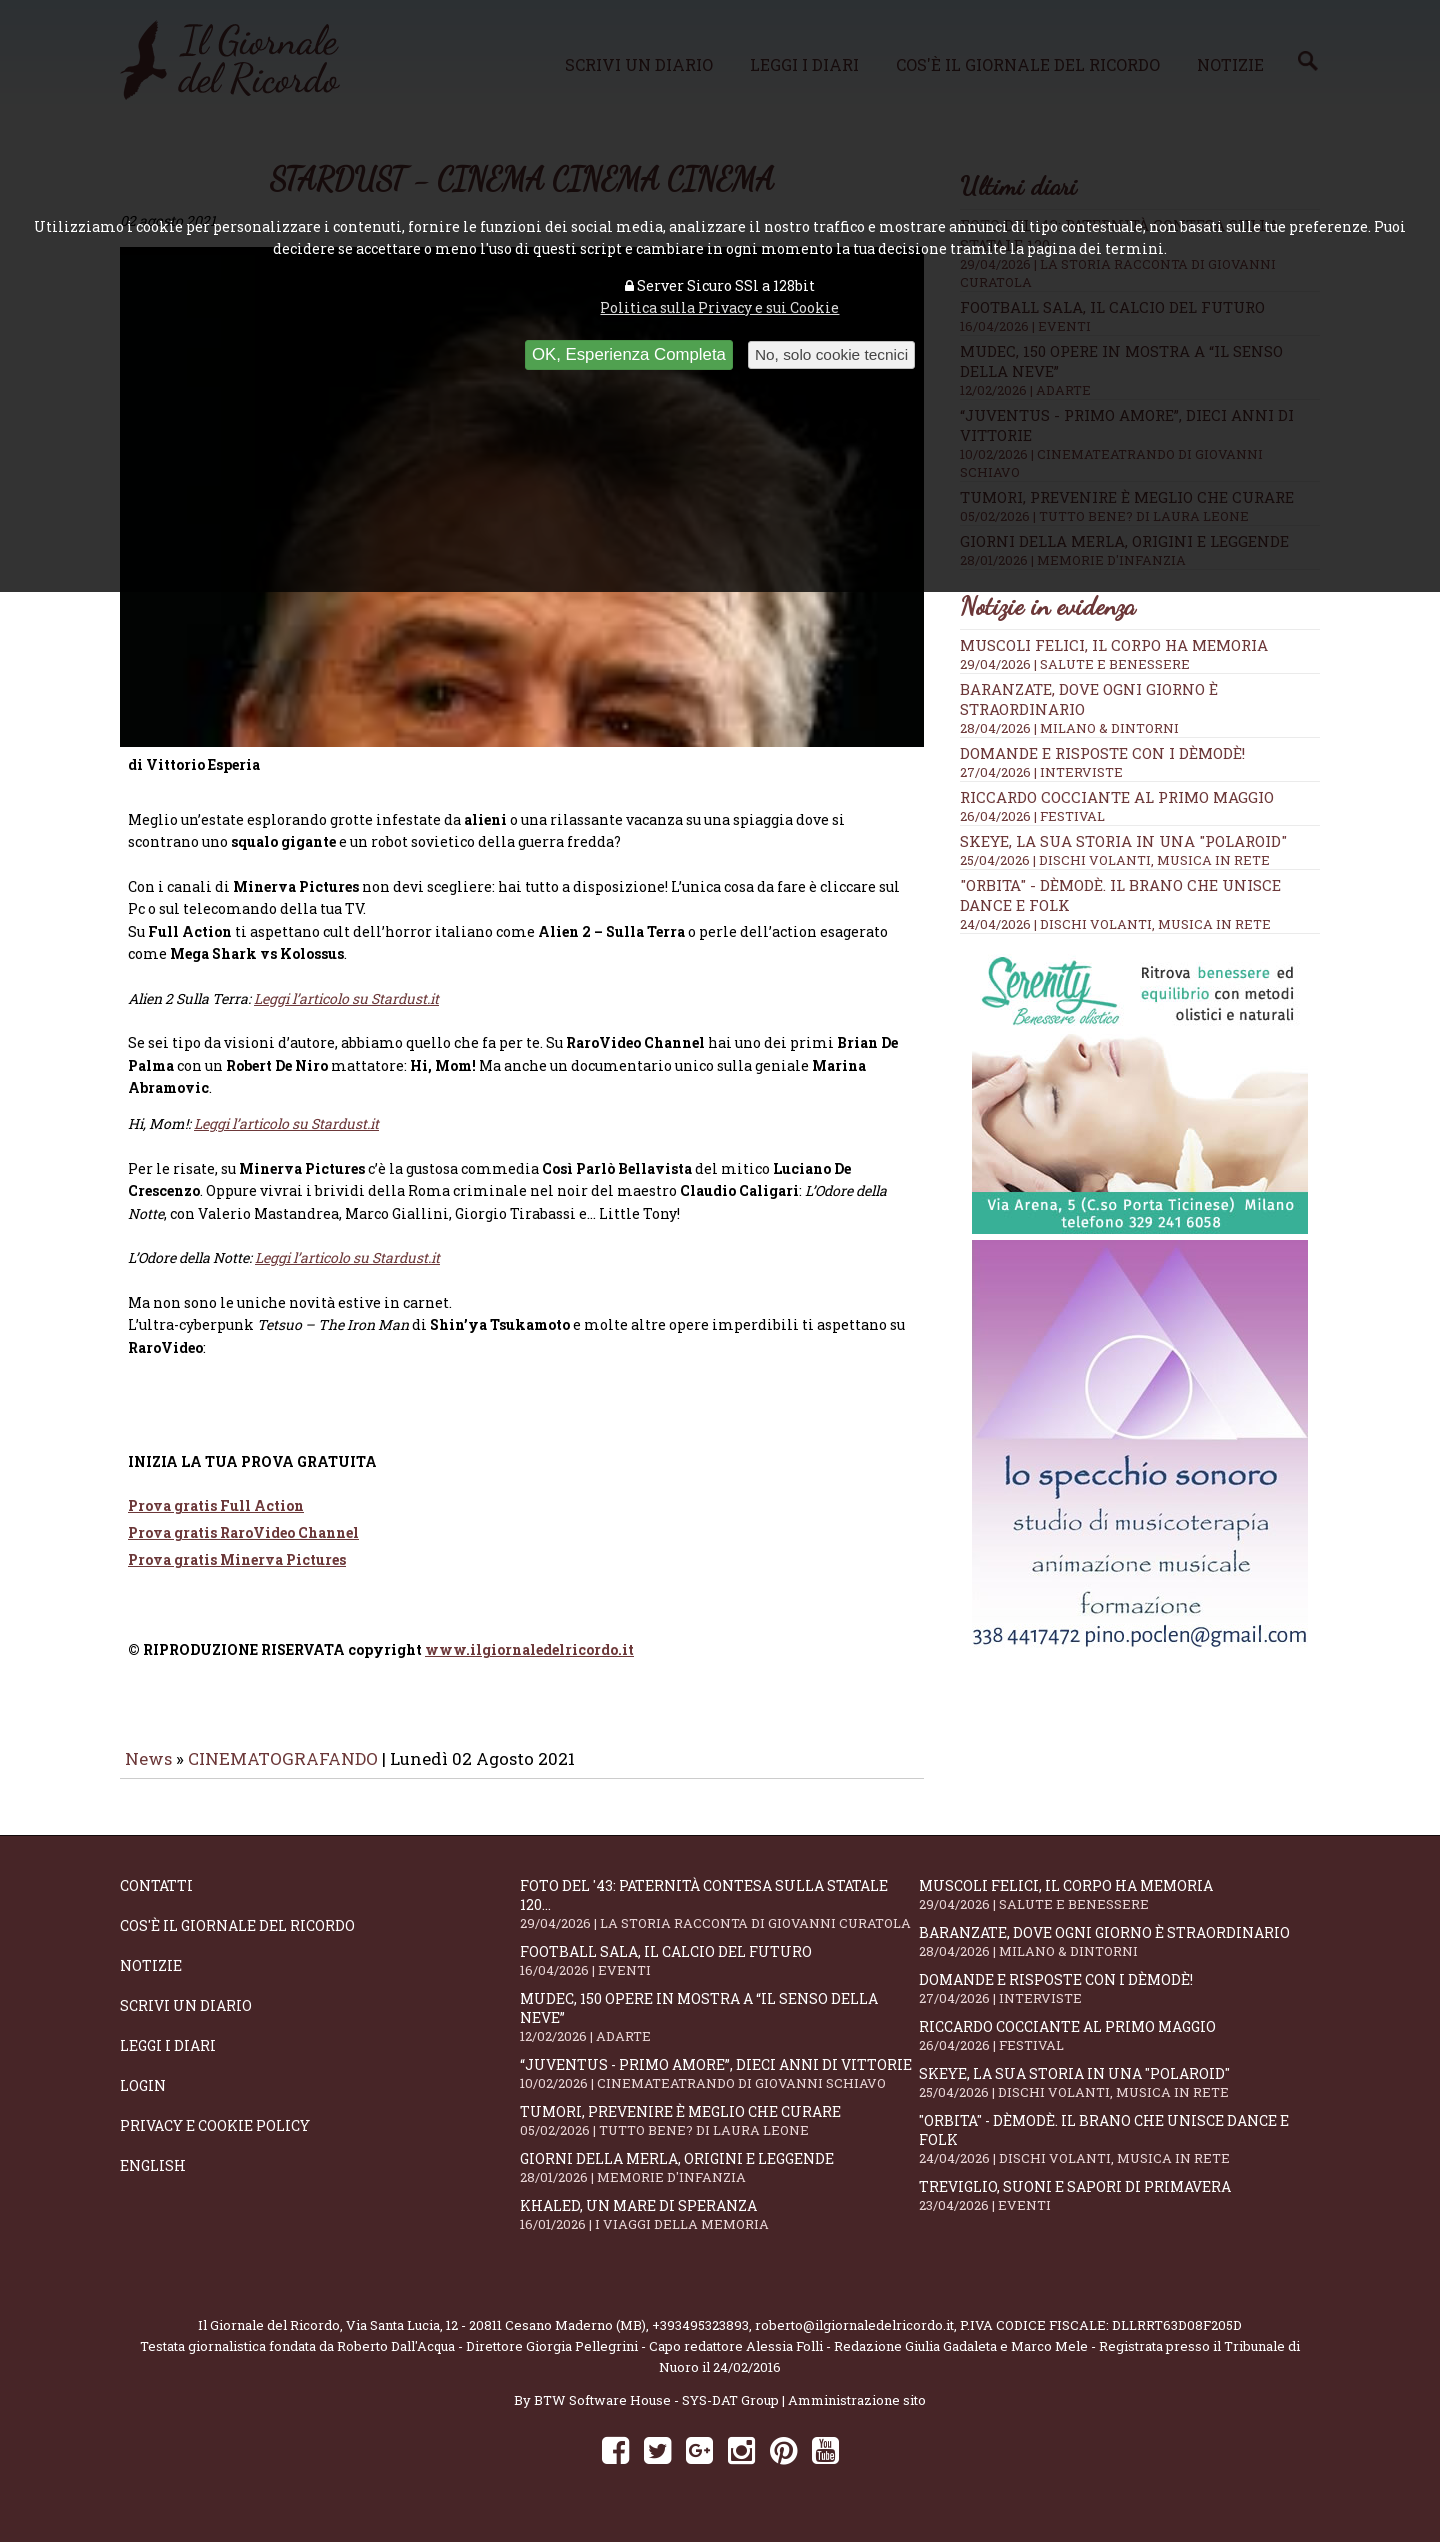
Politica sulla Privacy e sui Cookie (719, 307)
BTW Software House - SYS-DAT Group (656, 2414)
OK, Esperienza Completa (629, 354)
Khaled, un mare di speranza (720, 2228)
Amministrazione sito (857, 2414)
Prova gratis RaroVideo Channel (243, 1546)
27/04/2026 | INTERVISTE (1041, 772)
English (153, 2179)
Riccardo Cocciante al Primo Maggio (1117, 797)
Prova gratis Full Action (216, 1519)
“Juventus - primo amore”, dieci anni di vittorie (720, 2087)
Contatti (156, 1899)
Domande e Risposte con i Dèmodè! (1102, 753)
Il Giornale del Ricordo (269, 2339)
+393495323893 (700, 2339)
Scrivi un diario (186, 2019)
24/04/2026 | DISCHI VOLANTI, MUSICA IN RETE (1115, 924)
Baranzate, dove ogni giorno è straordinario (1119, 1955)
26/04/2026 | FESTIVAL (1032, 816)
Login (143, 2099)
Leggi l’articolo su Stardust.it (286, 1137)
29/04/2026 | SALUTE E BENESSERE (1075, 664)
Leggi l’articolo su (312, 1012)
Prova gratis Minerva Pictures (237, 1573)
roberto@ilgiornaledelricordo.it (854, 2339)
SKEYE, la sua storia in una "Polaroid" (1123, 841)
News (148, 1772)
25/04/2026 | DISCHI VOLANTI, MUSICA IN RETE (1115, 860)
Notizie (151, 1979)
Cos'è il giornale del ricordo (237, 1939)
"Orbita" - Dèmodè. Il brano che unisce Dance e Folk (1119, 2153)
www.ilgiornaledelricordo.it (529, 1663)
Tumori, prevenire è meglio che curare (720, 2134)
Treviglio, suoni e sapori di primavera (1119, 2209)
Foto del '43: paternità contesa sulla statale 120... (720, 1918)
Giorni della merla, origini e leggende (720, 2181)
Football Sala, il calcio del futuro (720, 1974)
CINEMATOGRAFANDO (285, 1772)
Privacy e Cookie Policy (215, 2139)
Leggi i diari (168, 2059)
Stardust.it (405, 1012)
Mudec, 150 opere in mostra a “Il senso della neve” (720, 2031)
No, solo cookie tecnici (831, 354)
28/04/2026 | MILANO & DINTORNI (1069, 728)
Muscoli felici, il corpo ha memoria (1114, 645)
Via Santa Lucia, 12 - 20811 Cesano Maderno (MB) (496, 2339)
